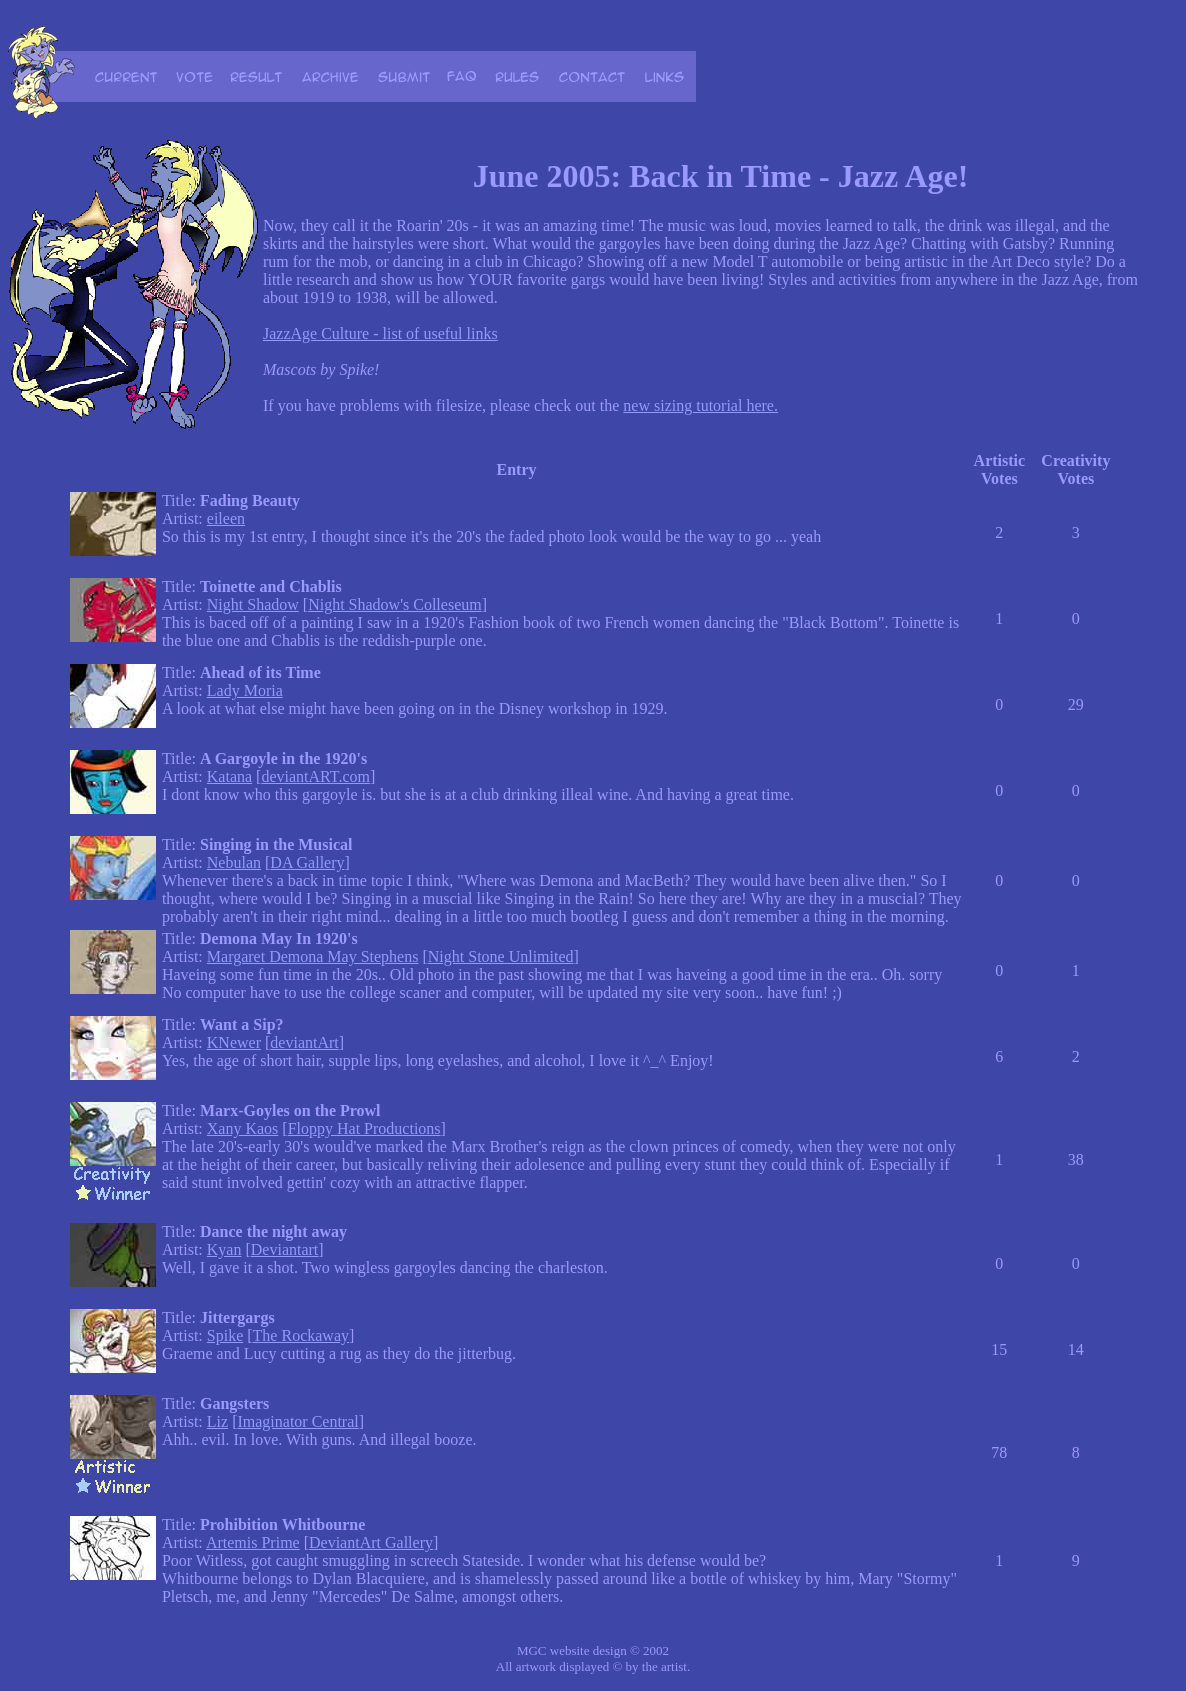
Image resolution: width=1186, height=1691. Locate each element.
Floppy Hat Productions (364, 1128)
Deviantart (285, 1249)
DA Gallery (307, 862)
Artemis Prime (253, 1542)
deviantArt (304, 1042)
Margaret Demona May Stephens (313, 956)
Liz (217, 1421)
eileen (226, 518)
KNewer (234, 1042)
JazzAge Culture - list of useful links (380, 333)
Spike (225, 1335)
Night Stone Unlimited (501, 956)
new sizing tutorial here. (700, 405)
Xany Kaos (243, 1128)
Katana (229, 776)
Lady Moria (245, 690)
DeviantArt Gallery (371, 1542)
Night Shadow (253, 604)
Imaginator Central (297, 1421)
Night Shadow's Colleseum (395, 604)
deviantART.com (315, 776)
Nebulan (234, 862)
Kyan (224, 1249)
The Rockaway (301, 1335)
